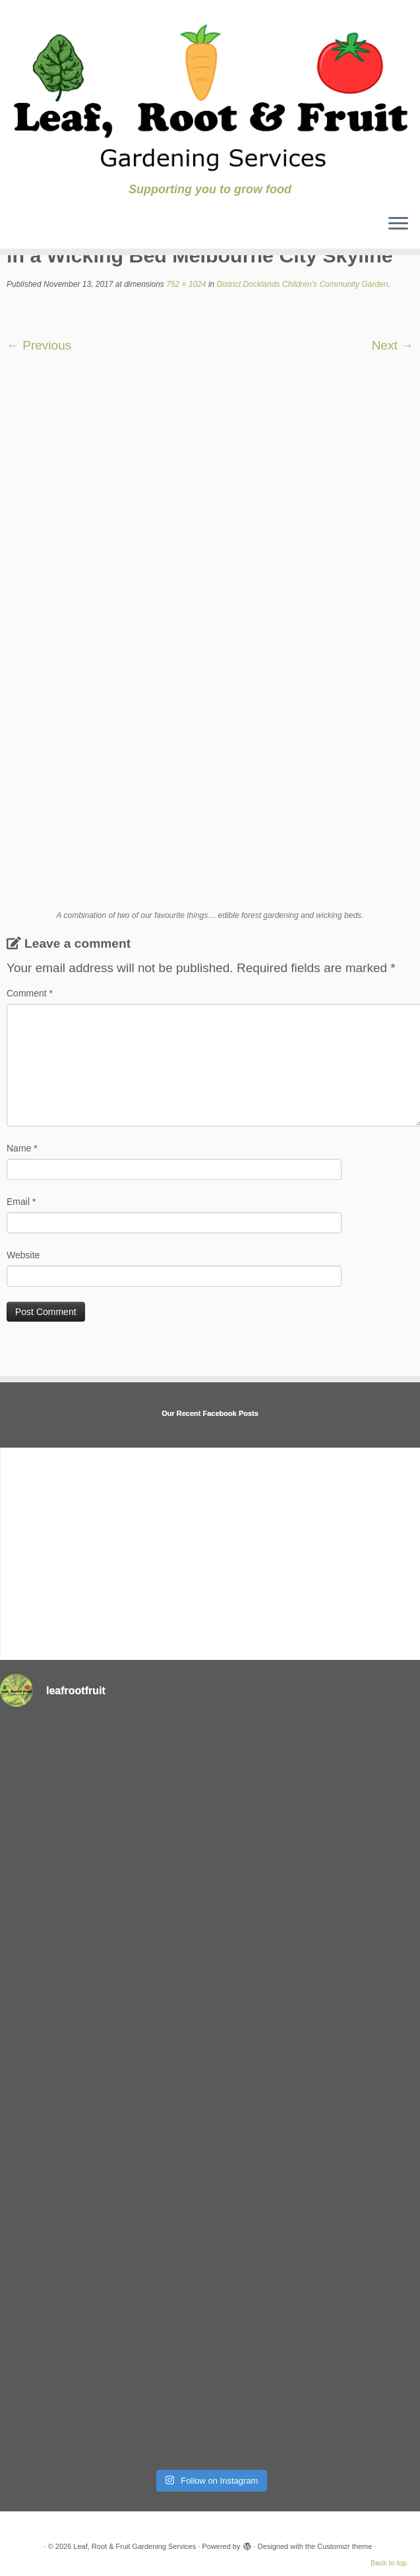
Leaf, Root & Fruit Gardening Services (134, 2546)
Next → (392, 345)
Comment (30, 993)
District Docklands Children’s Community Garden (301, 284)
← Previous (39, 345)
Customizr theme (344, 2546)
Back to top (389, 2563)
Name (22, 1148)
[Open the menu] (398, 225)
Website (23, 1255)
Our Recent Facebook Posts (210, 1413)
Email (21, 1201)
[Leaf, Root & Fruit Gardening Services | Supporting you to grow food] (210, 91)
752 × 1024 (185, 284)
